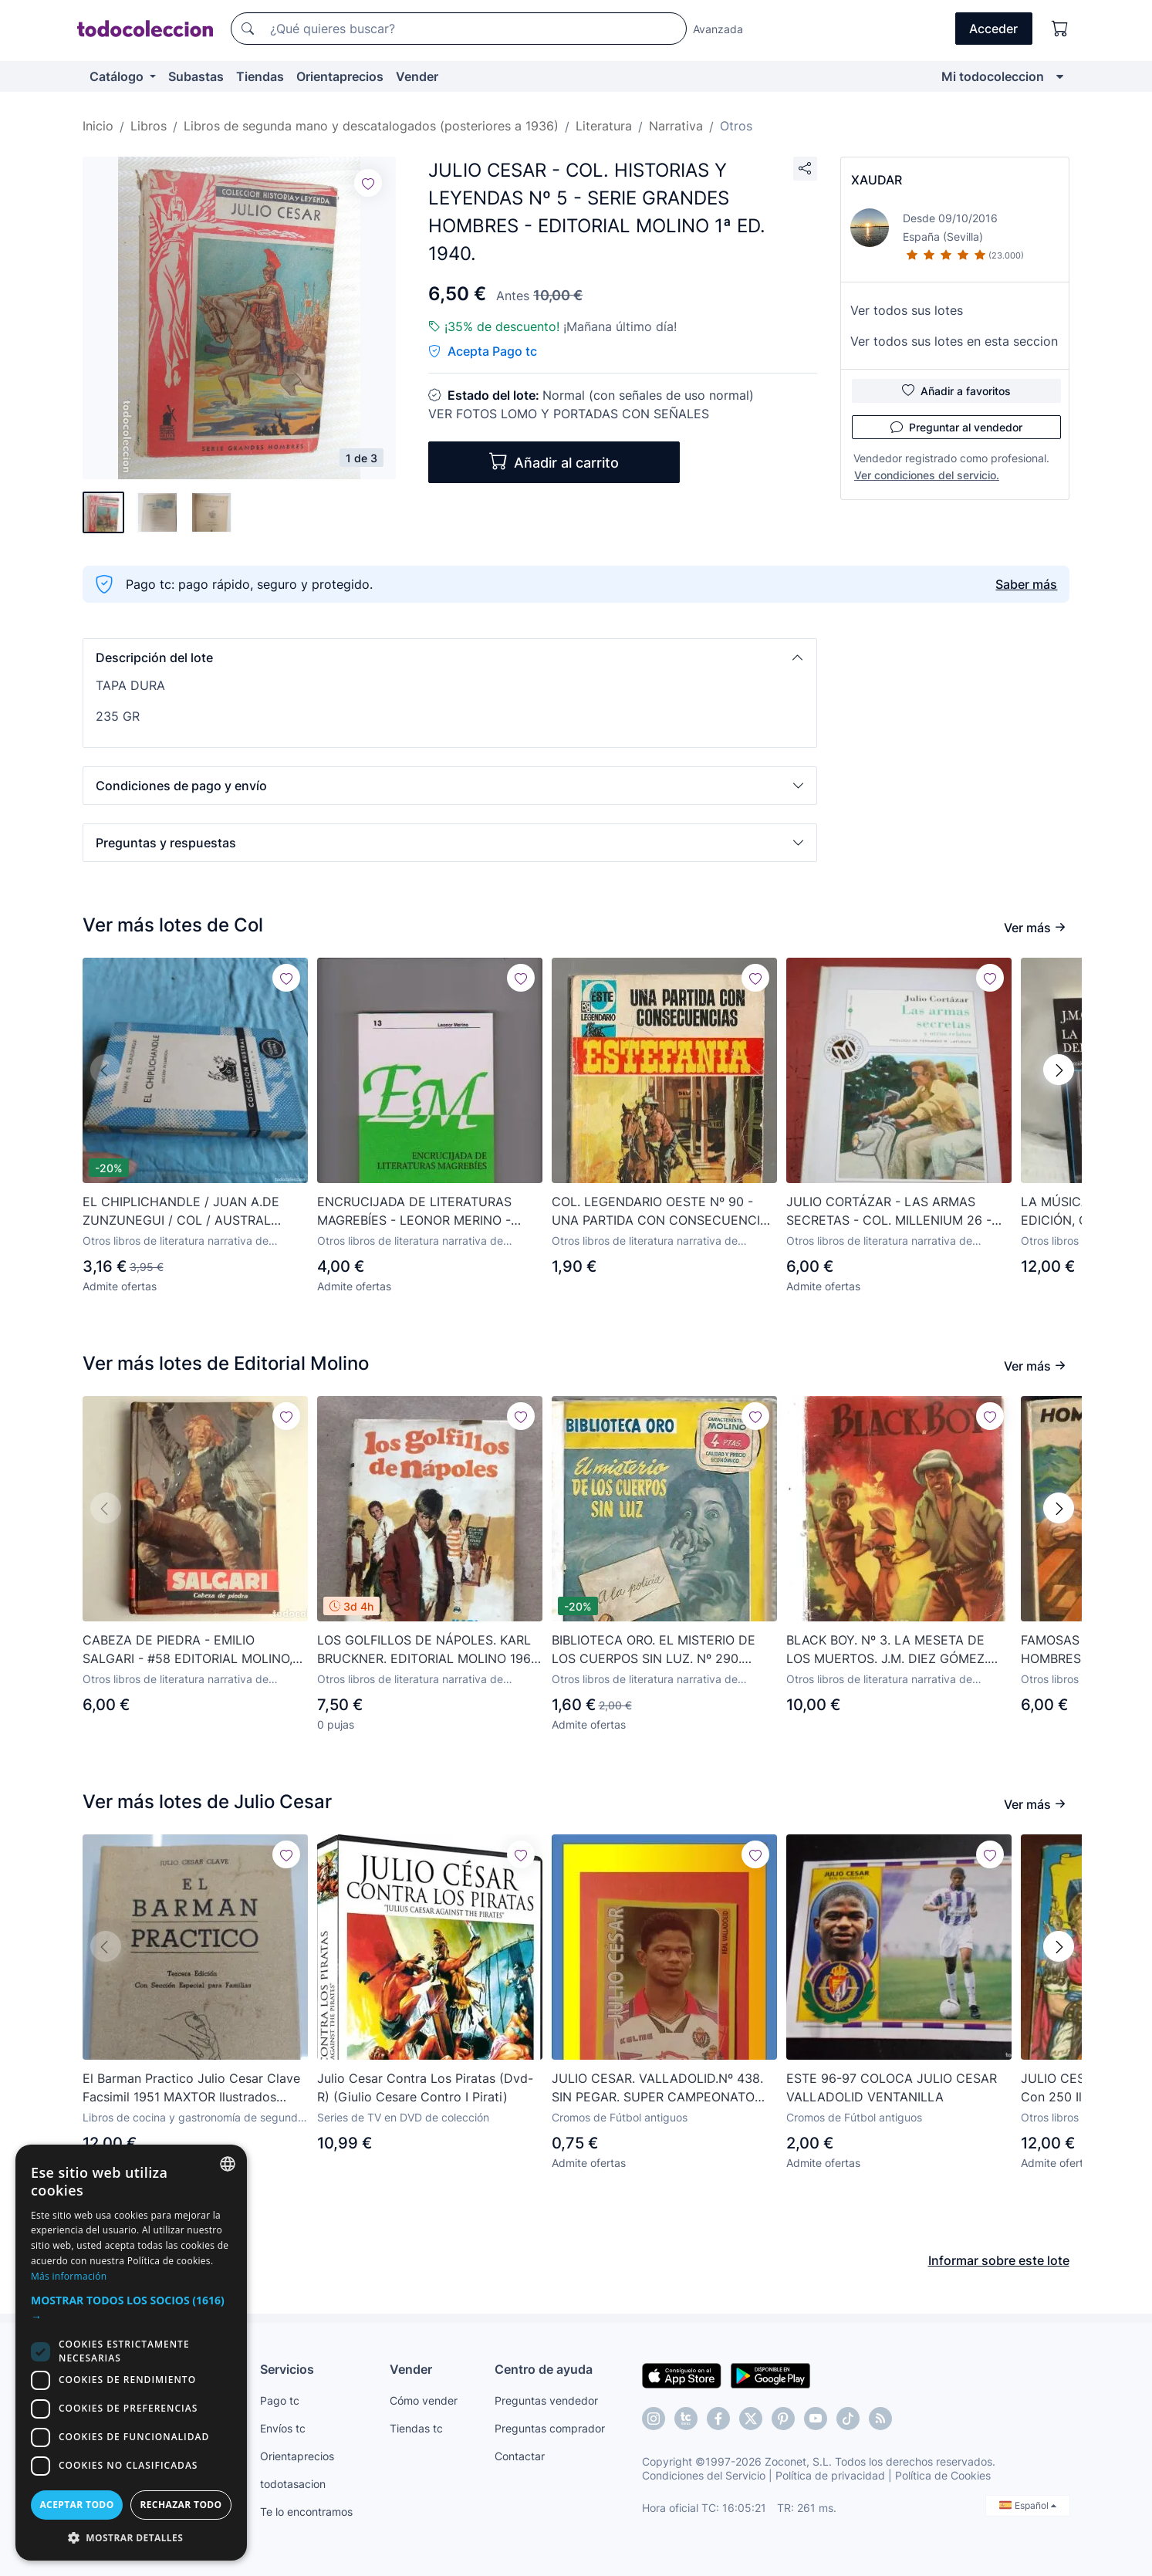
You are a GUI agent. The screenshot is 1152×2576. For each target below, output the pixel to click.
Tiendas (260, 76)
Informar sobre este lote (998, 2260)
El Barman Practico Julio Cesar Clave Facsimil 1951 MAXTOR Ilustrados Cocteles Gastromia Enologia (191, 2088)
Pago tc (279, 2400)
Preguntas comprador (550, 2428)
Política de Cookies (943, 2475)
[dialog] (131, 2353)
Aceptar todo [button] (76, 2504)
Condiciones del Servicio (703, 2475)
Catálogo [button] (118, 76)
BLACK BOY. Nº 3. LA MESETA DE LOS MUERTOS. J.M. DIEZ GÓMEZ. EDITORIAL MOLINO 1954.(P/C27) (887, 1650)
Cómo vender (424, 2400)
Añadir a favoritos (956, 390)
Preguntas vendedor (546, 2400)
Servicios (287, 2369)
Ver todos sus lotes (906, 310)
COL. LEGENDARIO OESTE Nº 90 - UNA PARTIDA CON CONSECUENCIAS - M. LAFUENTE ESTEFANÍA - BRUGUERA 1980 (664, 1211)
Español (1027, 2505)
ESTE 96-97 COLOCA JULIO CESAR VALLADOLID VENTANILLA (891, 2087)
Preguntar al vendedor (956, 426)
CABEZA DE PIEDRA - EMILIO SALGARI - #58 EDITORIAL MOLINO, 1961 (187, 1650)
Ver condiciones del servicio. (926, 475)
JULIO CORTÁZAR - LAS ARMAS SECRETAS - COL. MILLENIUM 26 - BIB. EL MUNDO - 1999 (889, 1211)
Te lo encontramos (306, 2511)
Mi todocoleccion (992, 76)
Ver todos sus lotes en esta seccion (954, 341)
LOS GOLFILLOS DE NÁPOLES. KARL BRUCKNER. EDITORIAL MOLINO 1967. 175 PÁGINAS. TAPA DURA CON (428, 1650)
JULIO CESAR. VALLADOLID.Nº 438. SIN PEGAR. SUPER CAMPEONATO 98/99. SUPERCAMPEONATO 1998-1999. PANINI (657, 2088)
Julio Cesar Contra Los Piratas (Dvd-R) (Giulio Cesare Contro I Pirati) (425, 2087)
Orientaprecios (339, 76)
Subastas (196, 76)
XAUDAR (876, 180)
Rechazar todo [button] (180, 2504)
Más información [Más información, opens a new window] (68, 2276)
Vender (417, 76)
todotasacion (293, 2483)
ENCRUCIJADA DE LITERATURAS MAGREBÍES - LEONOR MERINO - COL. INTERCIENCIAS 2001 (414, 1211)
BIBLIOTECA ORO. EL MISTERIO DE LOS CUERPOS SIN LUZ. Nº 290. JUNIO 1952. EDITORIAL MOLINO (653, 1650)
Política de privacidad (830, 2475)
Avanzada (718, 28)
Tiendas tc (416, 2428)
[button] (450, 657)
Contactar (520, 2456)
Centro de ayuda (544, 2369)
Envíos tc (283, 2428)
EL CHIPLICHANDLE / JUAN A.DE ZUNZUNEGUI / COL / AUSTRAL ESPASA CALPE (181, 1211)
